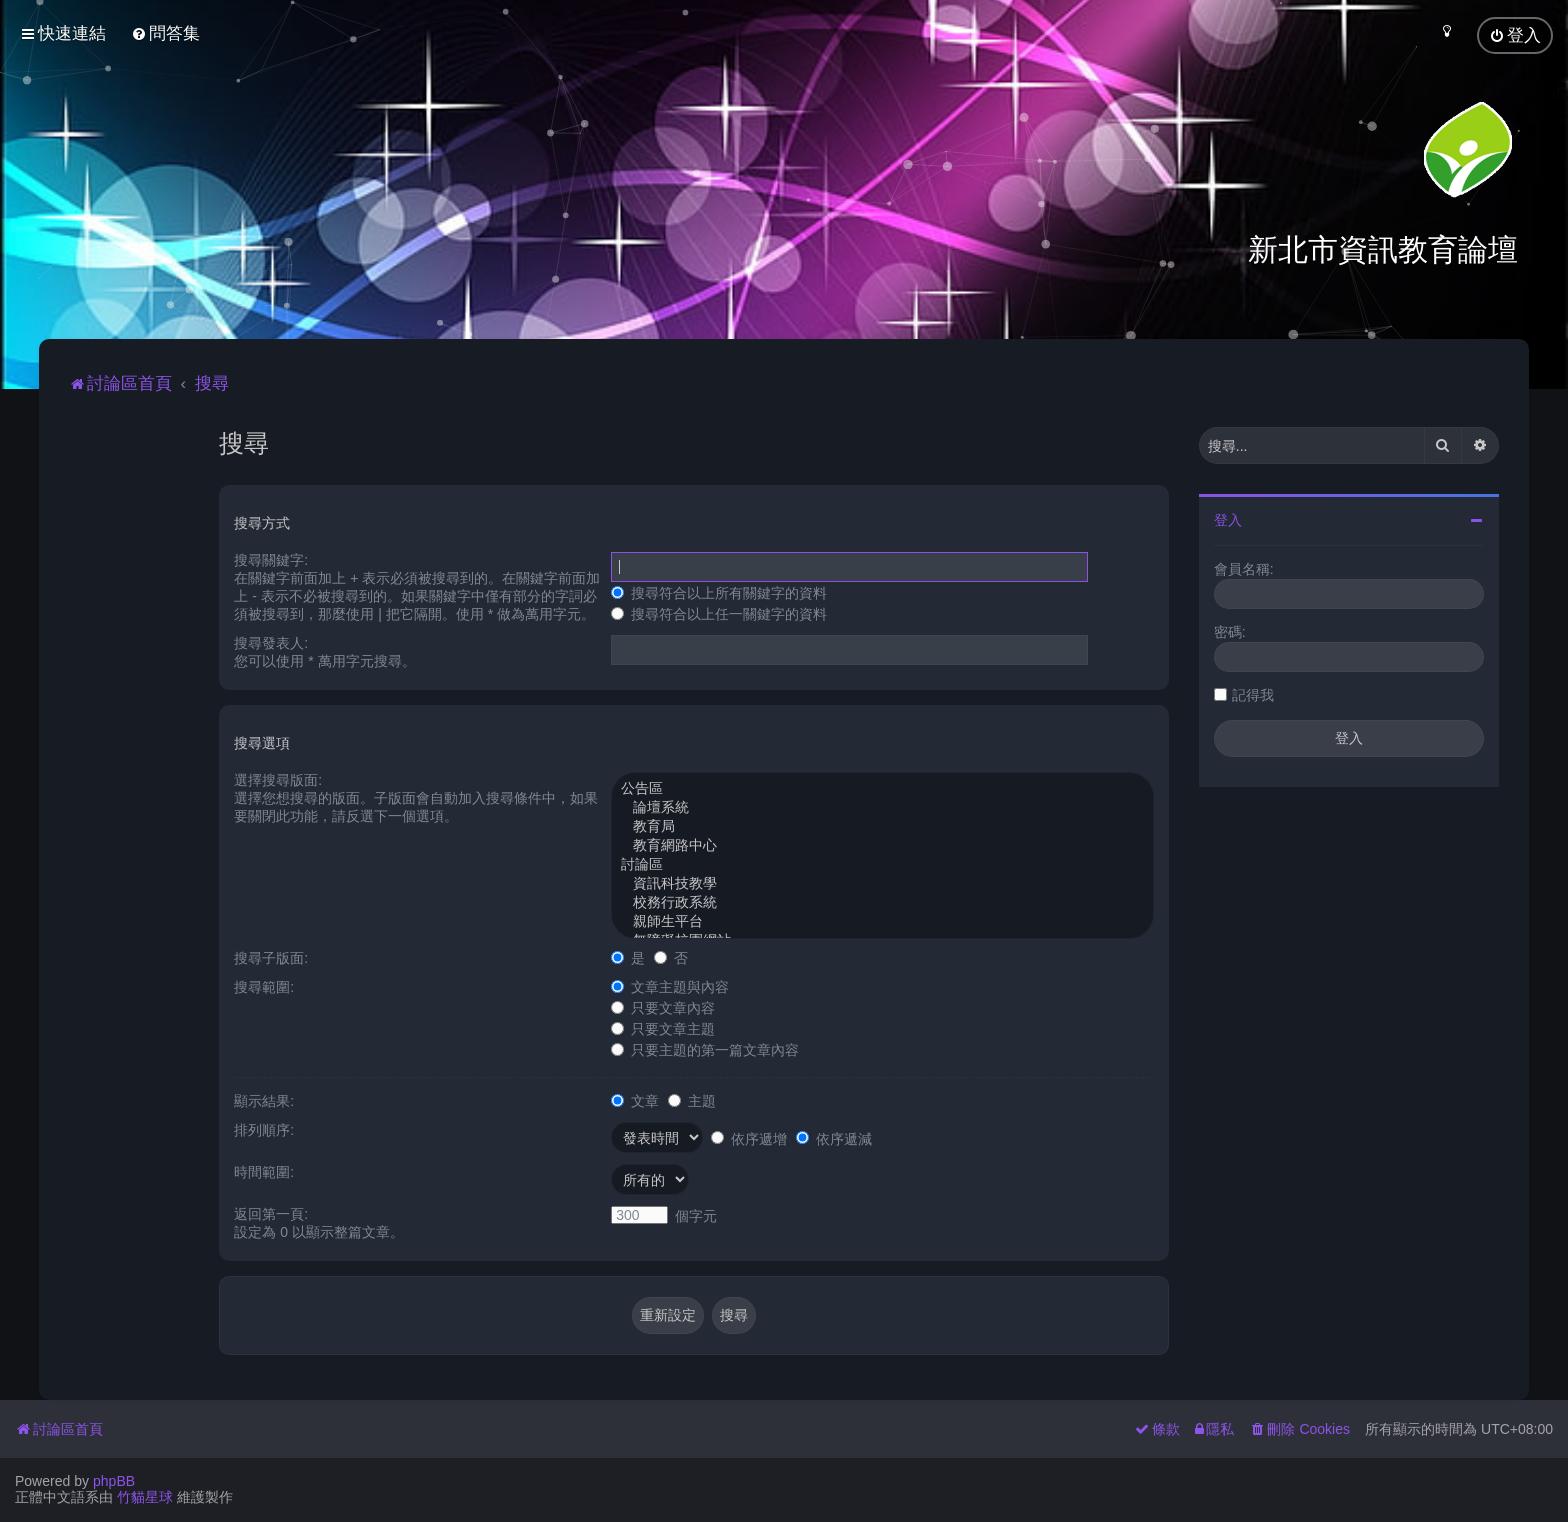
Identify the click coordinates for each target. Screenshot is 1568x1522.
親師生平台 (882, 921)
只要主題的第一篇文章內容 (705, 1049)
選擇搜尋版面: (278, 779)
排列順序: (264, 1129)
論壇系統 (882, 807)
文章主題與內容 (670, 986)
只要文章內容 (663, 1007)
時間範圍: (264, 1171)
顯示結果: (264, 1100)
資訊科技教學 (882, 883)
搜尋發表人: (271, 642)
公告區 (882, 788)
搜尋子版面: (271, 957)
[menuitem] (165, 33)
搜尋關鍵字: (271, 559)
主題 (692, 1100)
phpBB (114, 1481)
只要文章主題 (663, 1028)
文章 (635, 1100)
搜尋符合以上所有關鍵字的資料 (719, 592)
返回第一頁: (271, 1213)
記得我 (1253, 694)
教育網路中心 (882, 845)
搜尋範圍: (264, 986)
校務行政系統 (882, 902)
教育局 (882, 826)
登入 (1228, 519)
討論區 (882, 864)
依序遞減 (834, 1138)
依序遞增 (749, 1138)
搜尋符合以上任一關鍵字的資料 (719, 613)
